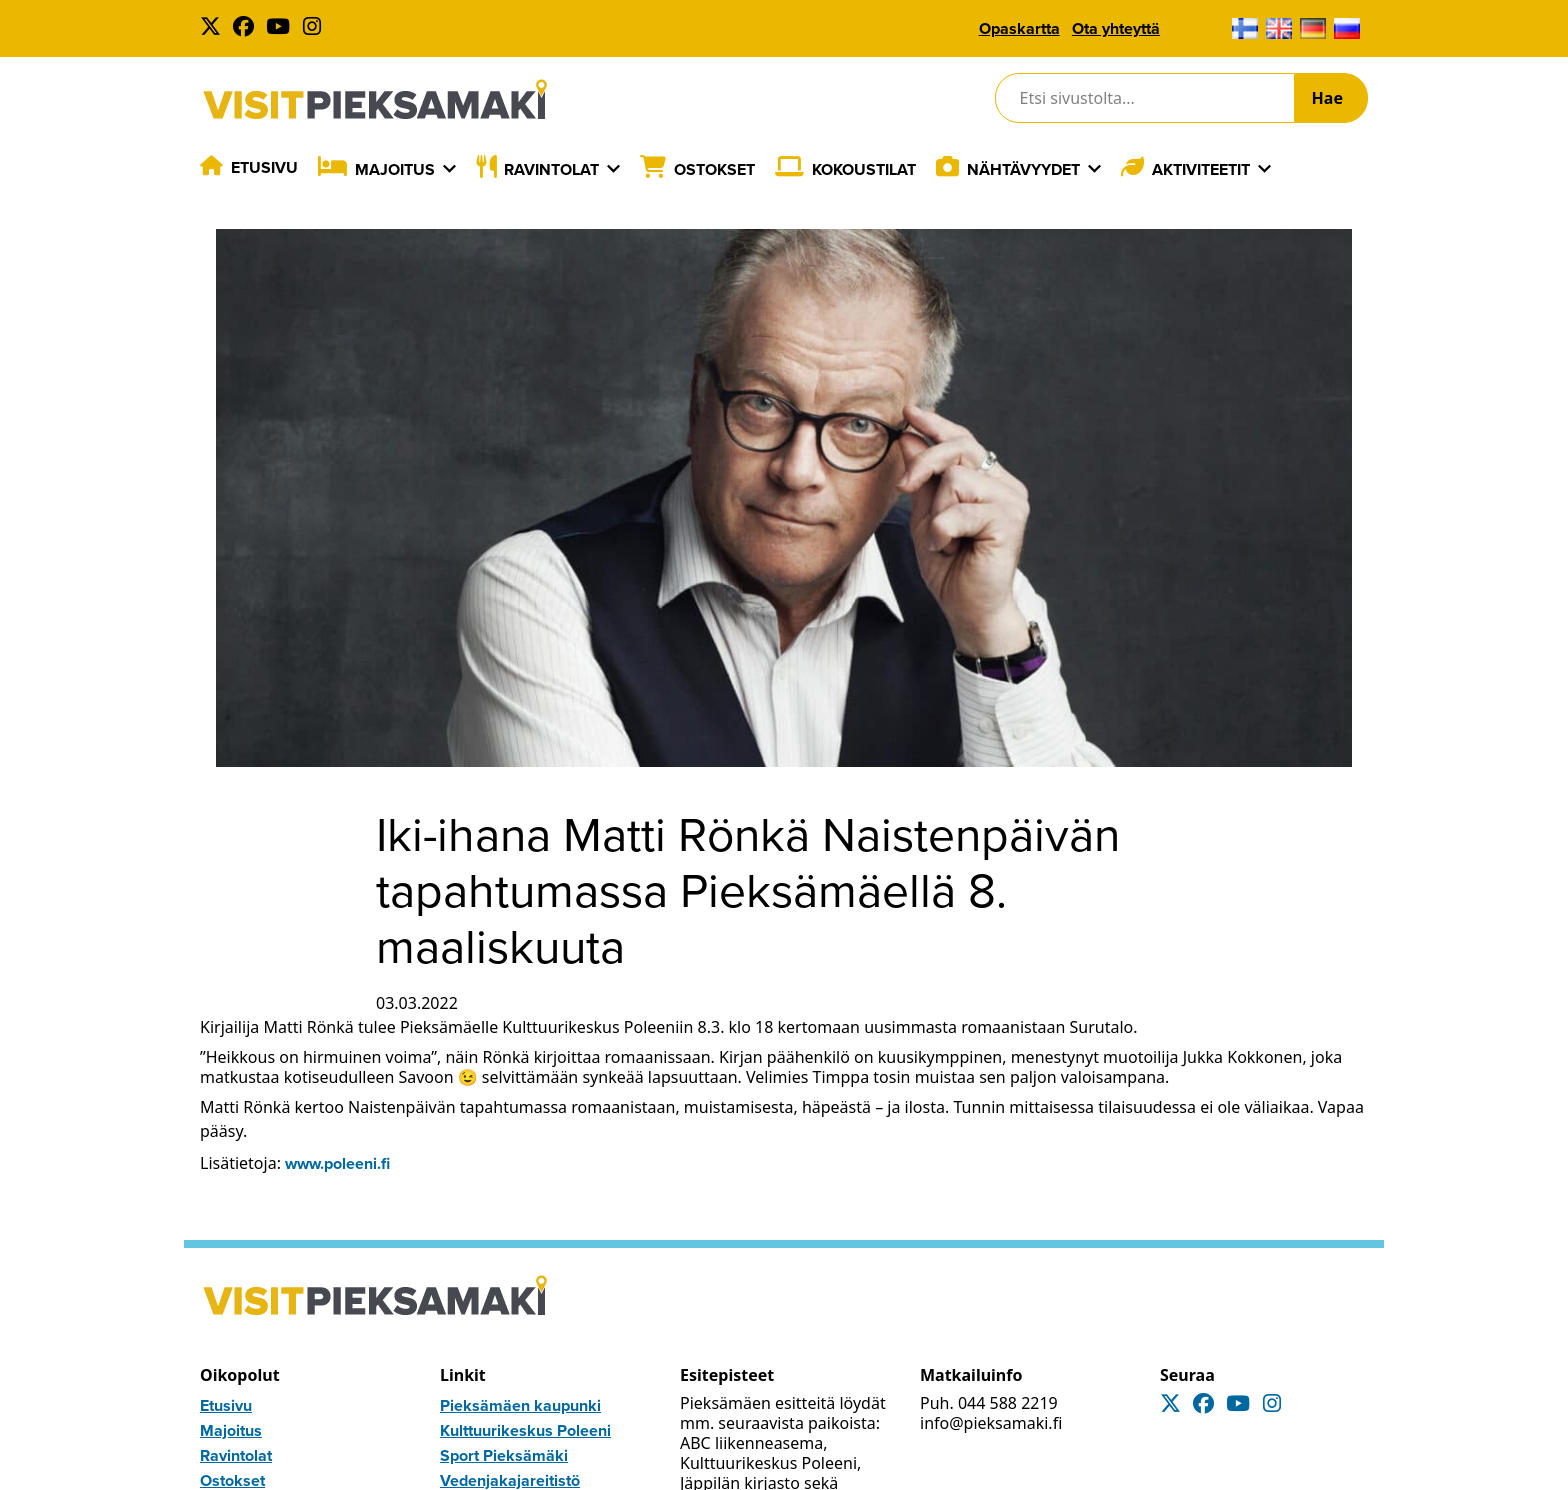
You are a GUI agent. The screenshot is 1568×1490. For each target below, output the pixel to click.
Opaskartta (1019, 28)
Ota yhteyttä (1116, 28)
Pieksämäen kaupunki (520, 1405)
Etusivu (264, 167)
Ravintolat (551, 169)
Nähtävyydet (1023, 169)
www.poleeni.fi (337, 1163)
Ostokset (714, 169)
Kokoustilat (864, 169)
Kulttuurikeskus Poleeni (525, 1430)
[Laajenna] (449, 169)
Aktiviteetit (1201, 169)
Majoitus (395, 169)
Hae (1327, 98)
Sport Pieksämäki (504, 1455)
